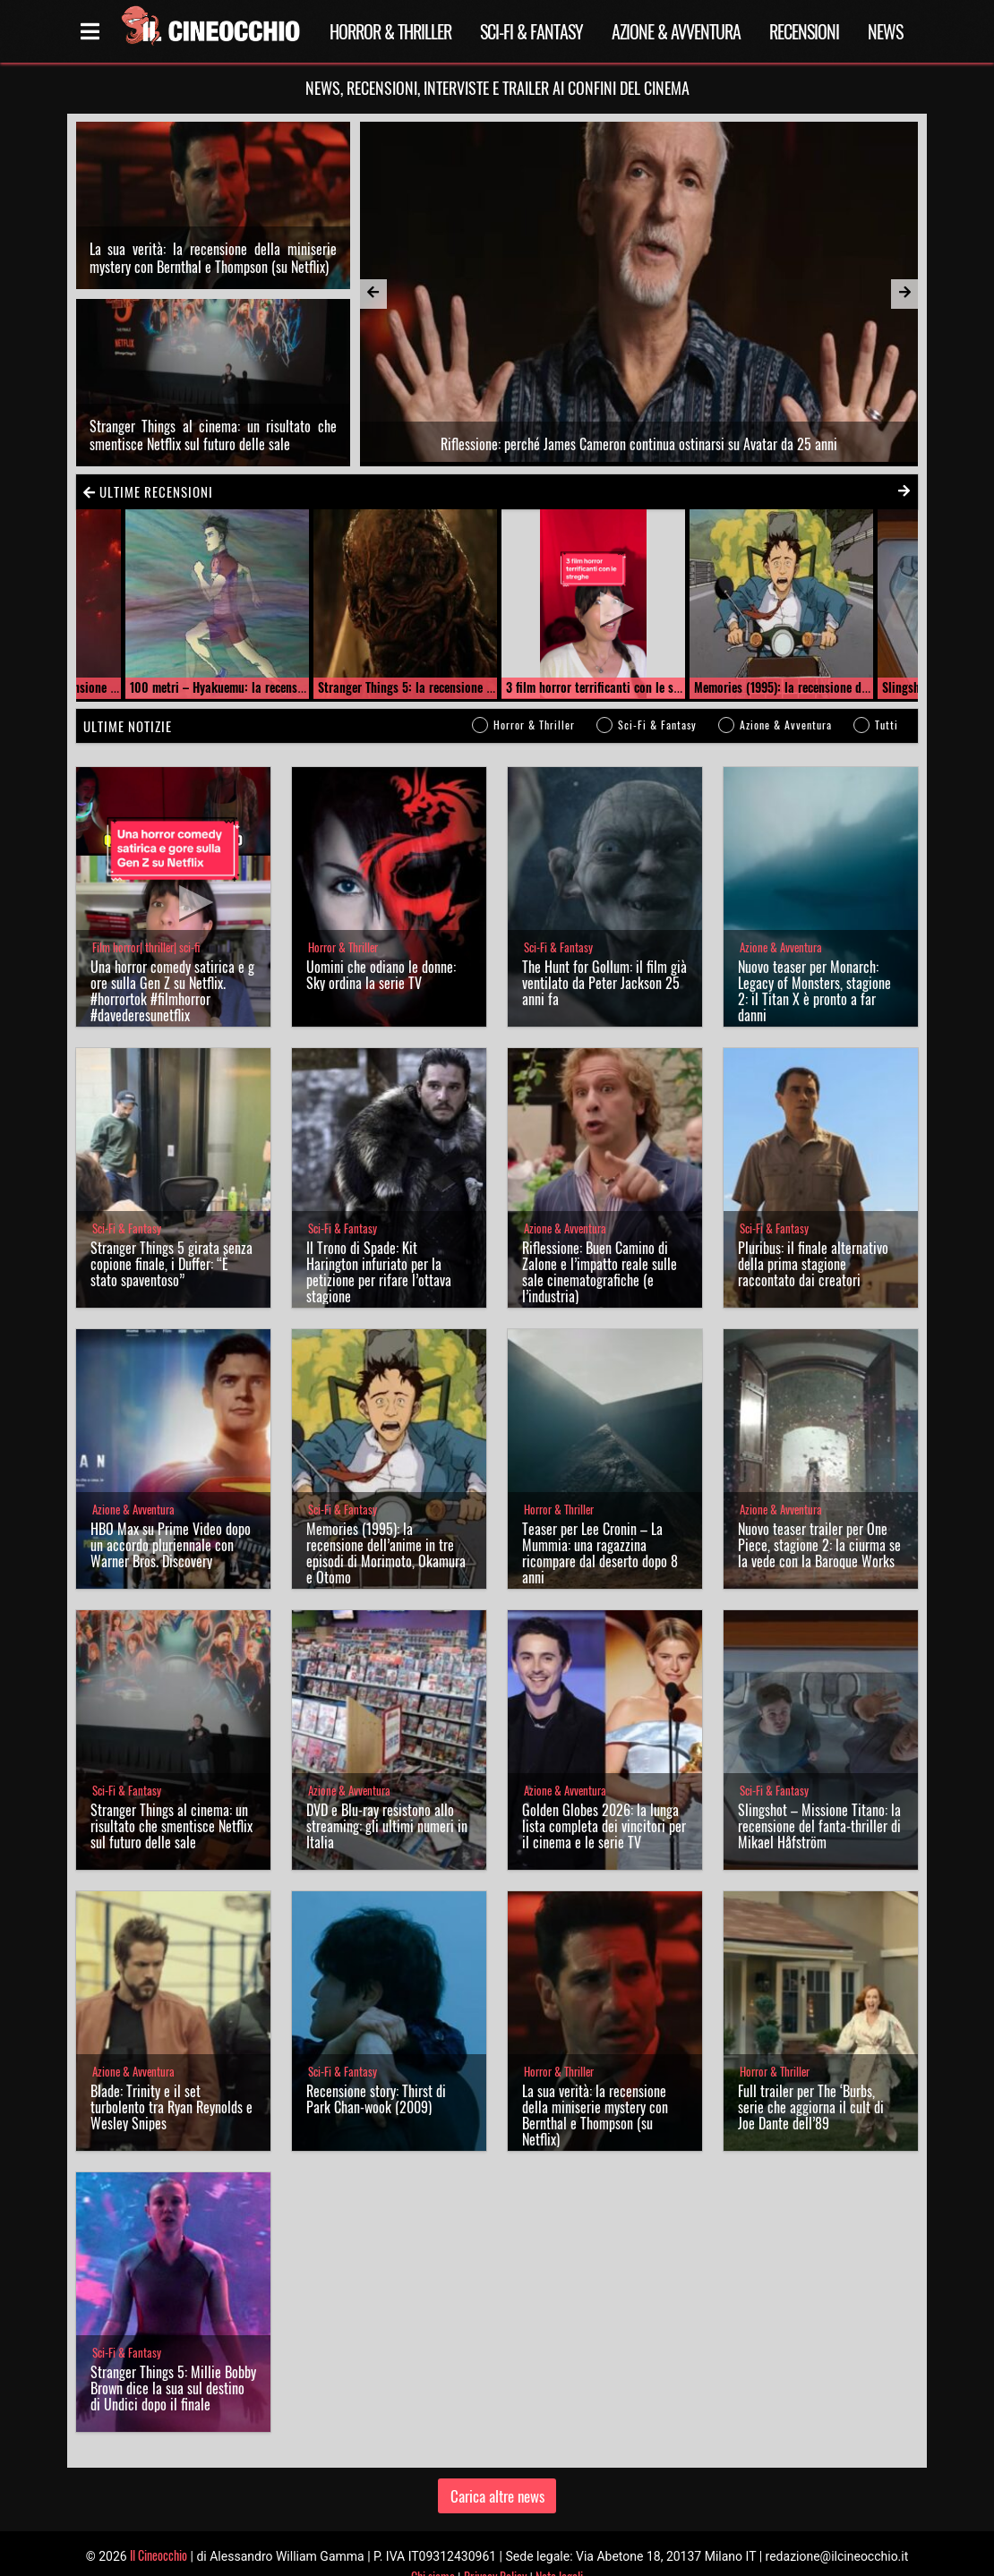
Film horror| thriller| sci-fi (146, 921)
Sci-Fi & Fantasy (531, 31)
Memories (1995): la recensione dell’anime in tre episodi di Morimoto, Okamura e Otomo (386, 1527)
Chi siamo (433, 2549)
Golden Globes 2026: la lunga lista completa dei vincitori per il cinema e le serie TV (604, 1800)
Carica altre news (497, 2469)
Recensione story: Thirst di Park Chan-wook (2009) (376, 2073)
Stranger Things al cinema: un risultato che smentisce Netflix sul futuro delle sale (213, 408)
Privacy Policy (495, 2549)
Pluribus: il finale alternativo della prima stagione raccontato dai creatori (813, 1238)
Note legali (559, 2549)
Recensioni (804, 31)
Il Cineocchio (158, 2528)
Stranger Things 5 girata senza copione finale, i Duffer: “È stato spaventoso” (171, 1238)
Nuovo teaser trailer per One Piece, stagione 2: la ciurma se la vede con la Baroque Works (819, 1519)
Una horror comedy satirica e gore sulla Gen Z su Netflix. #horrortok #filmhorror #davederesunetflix (172, 965)
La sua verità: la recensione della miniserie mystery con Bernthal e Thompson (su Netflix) (213, 244)
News (885, 31)
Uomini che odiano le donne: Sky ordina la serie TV (381, 949)
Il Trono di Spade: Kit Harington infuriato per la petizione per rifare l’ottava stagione (378, 1246)
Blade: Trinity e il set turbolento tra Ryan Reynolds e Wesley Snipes (171, 2081)
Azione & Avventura (676, 31)
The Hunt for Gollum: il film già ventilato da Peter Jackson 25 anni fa (604, 957)
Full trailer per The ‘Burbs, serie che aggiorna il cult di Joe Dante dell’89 (811, 2081)
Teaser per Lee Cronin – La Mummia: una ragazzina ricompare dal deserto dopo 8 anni (600, 1527)
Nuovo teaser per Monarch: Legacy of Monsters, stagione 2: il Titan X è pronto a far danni (814, 965)
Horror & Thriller (390, 31)
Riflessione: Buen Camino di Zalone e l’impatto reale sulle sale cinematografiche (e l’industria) (599, 1246)
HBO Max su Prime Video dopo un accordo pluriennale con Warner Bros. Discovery (170, 1519)
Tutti (886, 698)
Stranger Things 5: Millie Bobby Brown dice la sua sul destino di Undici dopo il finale (173, 2362)
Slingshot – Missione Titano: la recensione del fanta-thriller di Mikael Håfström (819, 1800)
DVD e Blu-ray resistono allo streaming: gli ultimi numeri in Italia (386, 1800)
